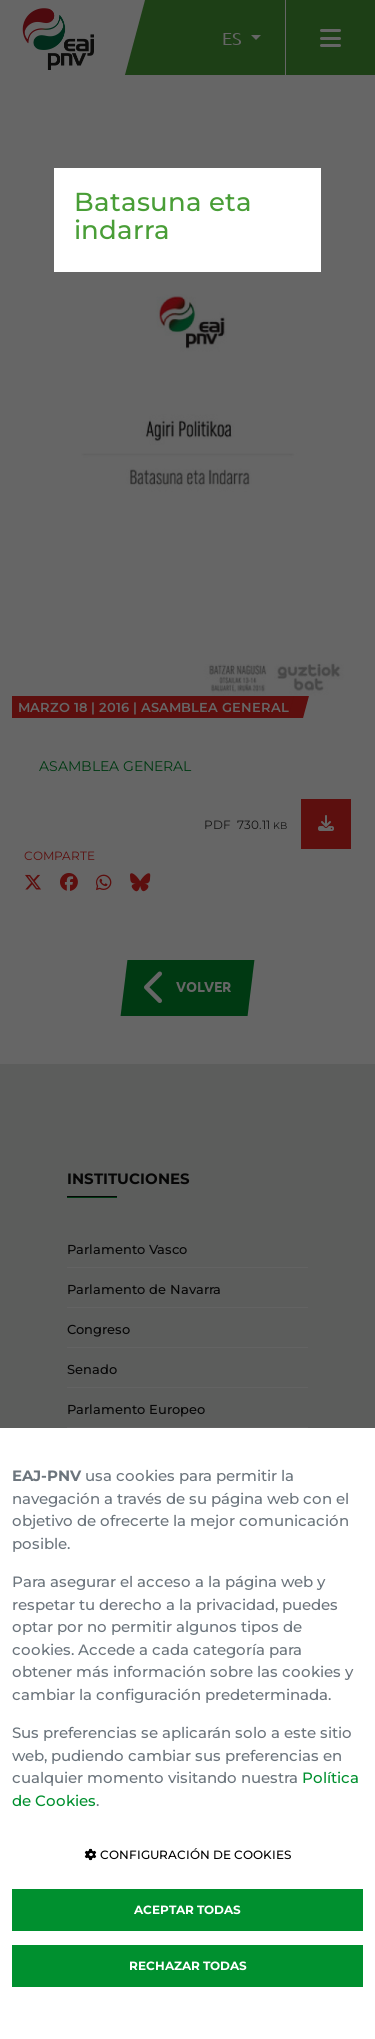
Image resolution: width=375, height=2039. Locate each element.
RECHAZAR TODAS (188, 1965)
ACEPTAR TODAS (187, 1909)
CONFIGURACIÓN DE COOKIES (188, 1854)
